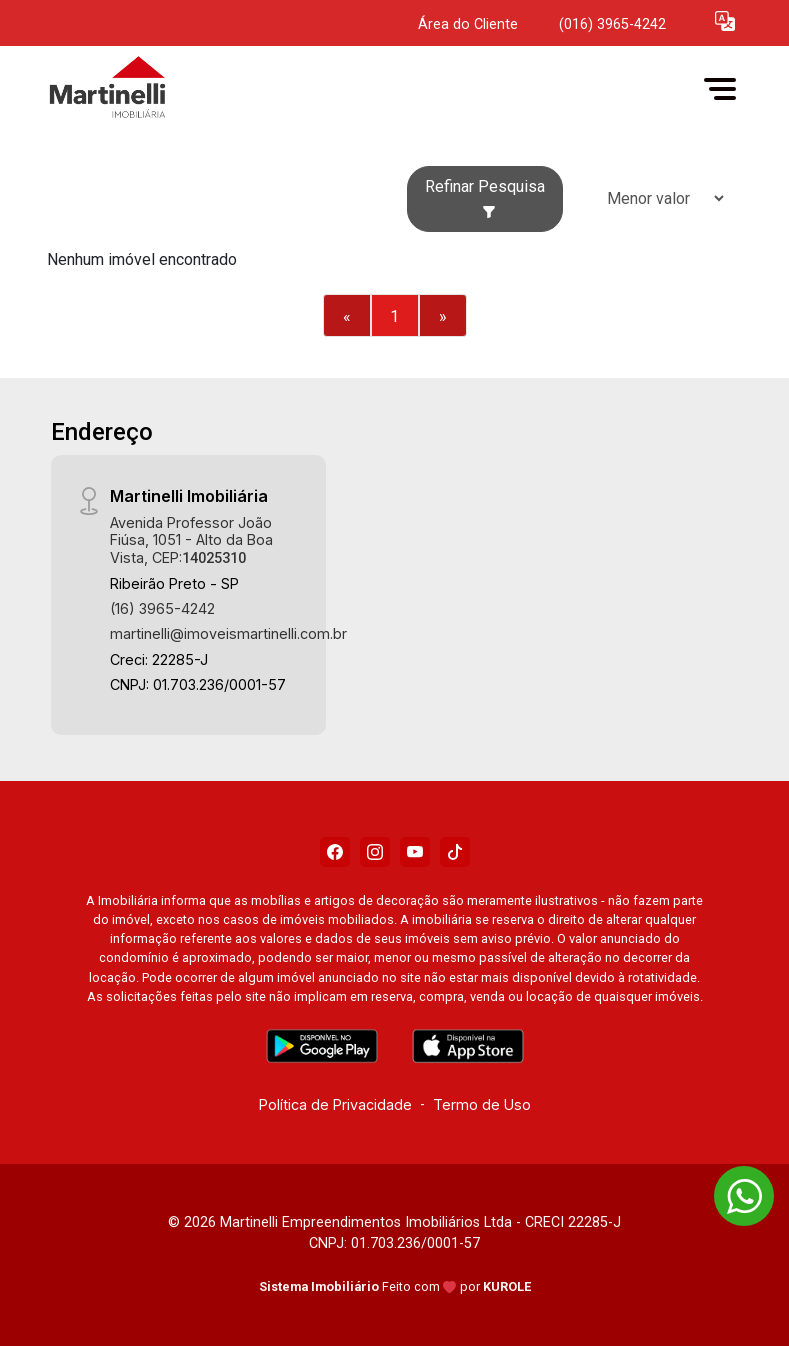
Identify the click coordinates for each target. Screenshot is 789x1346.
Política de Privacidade (335, 1104)
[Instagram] (375, 852)
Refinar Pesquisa (485, 198)
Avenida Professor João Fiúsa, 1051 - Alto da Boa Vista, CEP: (191, 540)
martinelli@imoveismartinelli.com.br (228, 633)
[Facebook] (335, 852)
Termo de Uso (482, 1104)
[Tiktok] (455, 852)
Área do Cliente (468, 24)
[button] (725, 20)
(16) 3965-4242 (162, 608)
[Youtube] (415, 852)
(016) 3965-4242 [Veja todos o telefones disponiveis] (612, 24)
